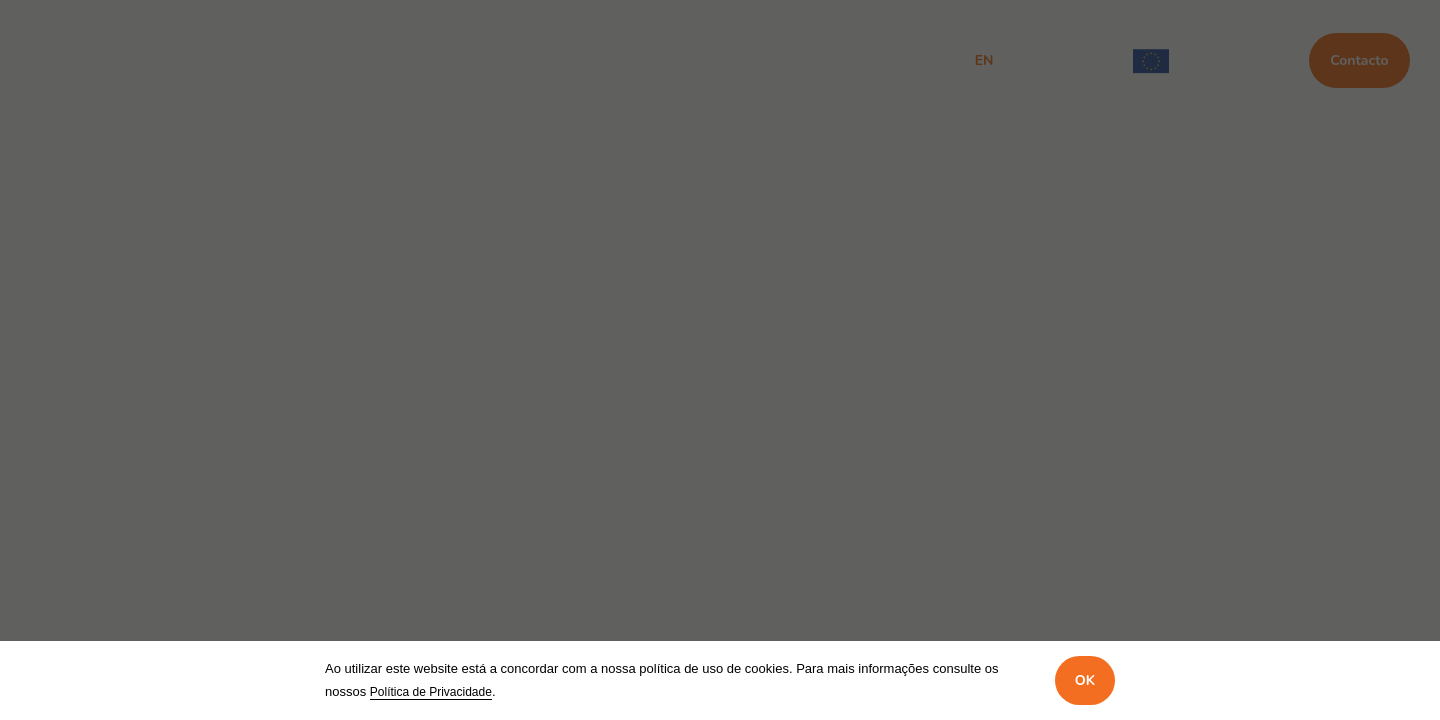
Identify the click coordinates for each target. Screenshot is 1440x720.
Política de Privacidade (431, 692)
